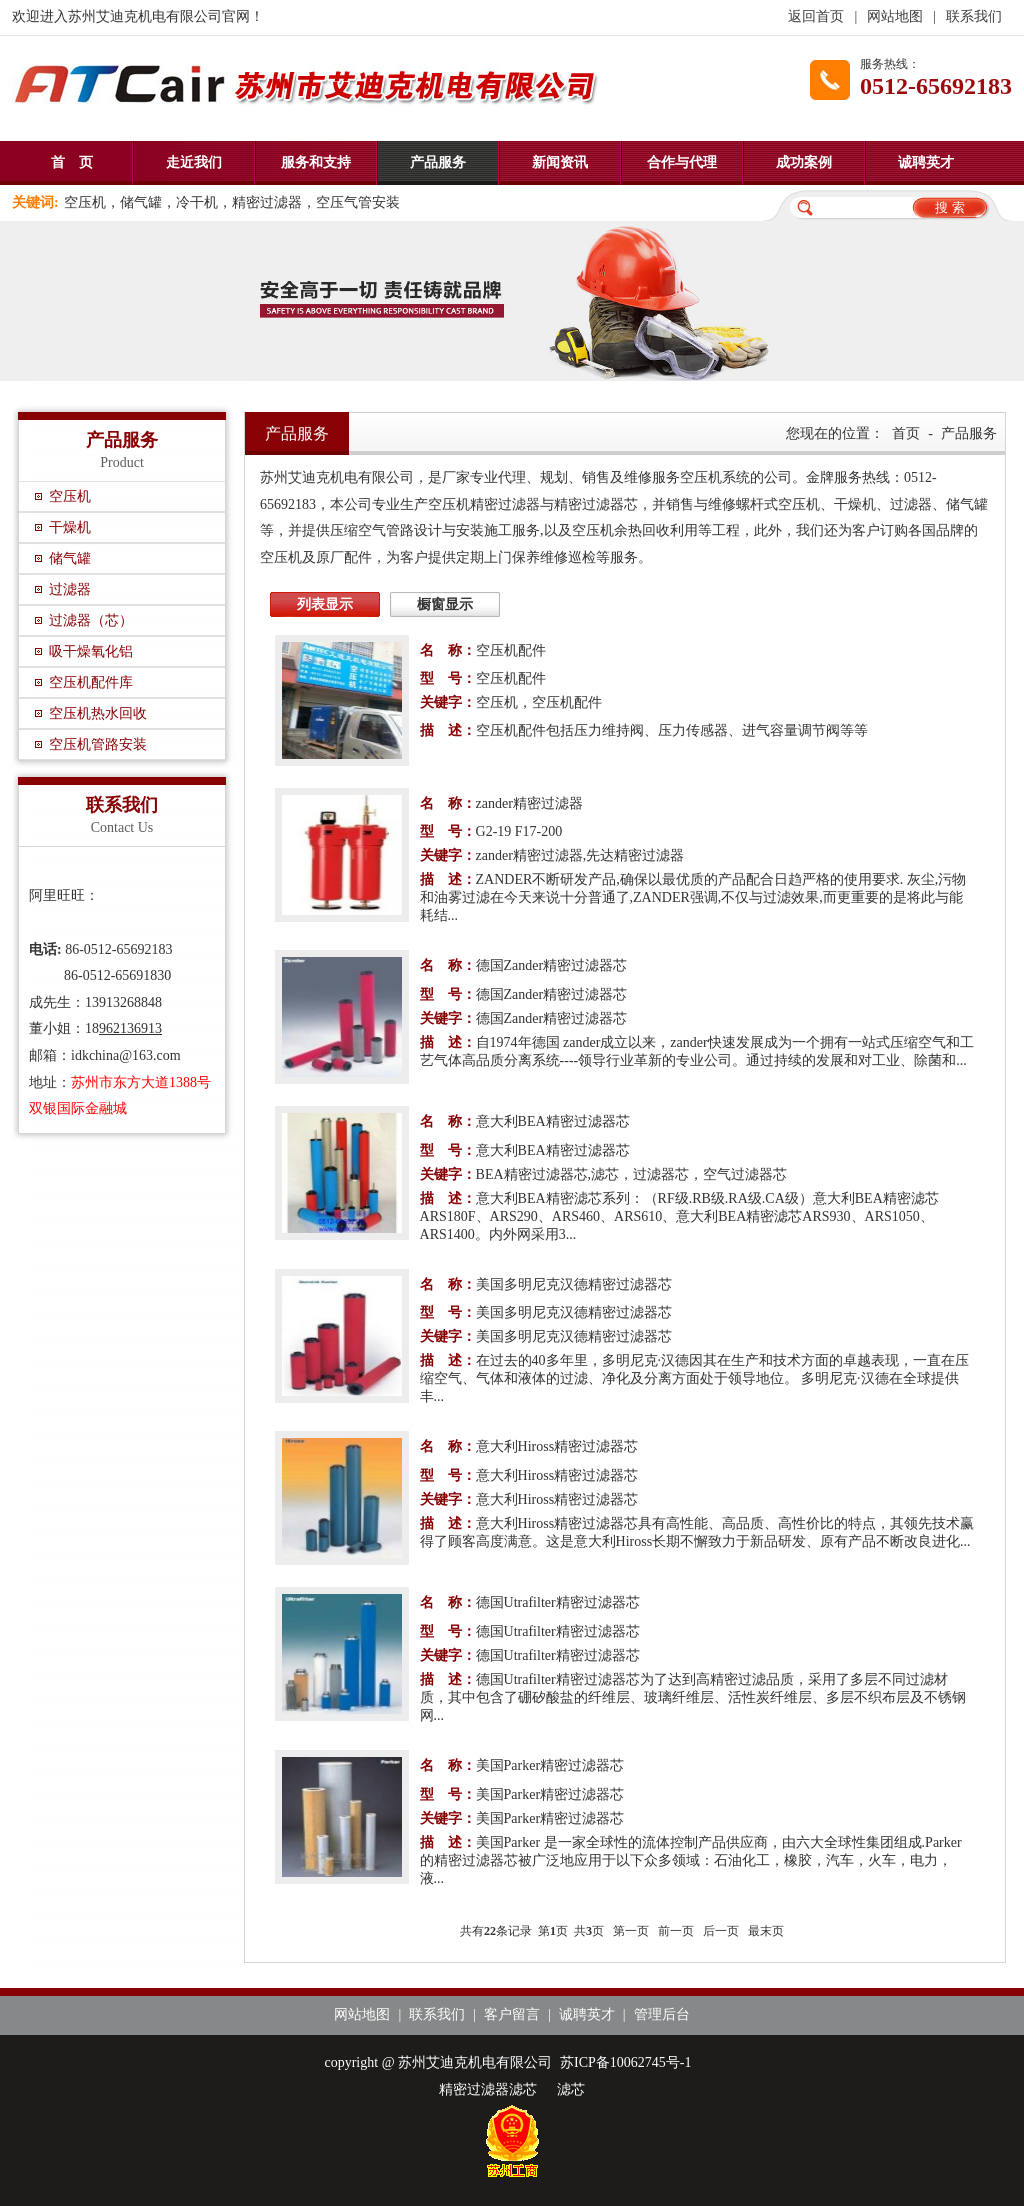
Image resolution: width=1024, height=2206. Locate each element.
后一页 (721, 1931)
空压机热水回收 (98, 713)
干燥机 (70, 527)
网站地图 (895, 16)
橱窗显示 (445, 604)
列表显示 (325, 604)
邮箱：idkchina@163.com (105, 1055)
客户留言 (512, 2014)
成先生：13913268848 (95, 1002)
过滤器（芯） (91, 620)
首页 (906, 433)
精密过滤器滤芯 (488, 2089)
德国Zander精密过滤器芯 (552, 965)
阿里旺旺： (64, 895)
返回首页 (816, 16)
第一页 (631, 1931)
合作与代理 (682, 162)
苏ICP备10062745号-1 (625, 2062)
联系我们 (974, 16)
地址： (64, 1082)
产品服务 (438, 162)
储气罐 (70, 558)
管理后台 (662, 2014)
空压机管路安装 (98, 744)
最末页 (766, 1931)
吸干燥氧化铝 (91, 651)
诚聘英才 (926, 162)
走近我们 (194, 162)
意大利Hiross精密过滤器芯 (557, 1446)
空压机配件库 (91, 682)
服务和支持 (316, 162)
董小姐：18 (64, 1028)
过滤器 (70, 589)
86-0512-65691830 (100, 975)
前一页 (676, 1931)
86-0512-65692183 (101, 949)
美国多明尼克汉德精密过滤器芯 (574, 1284)
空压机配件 (511, 650)
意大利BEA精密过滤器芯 (553, 1121)
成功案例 (804, 162)
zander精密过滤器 (529, 803)
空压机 (70, 496)
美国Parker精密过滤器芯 (550, 1765)
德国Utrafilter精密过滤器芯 (558, 1602)
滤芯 (571, 2089)
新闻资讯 (560, 162)
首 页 (72, 162)
